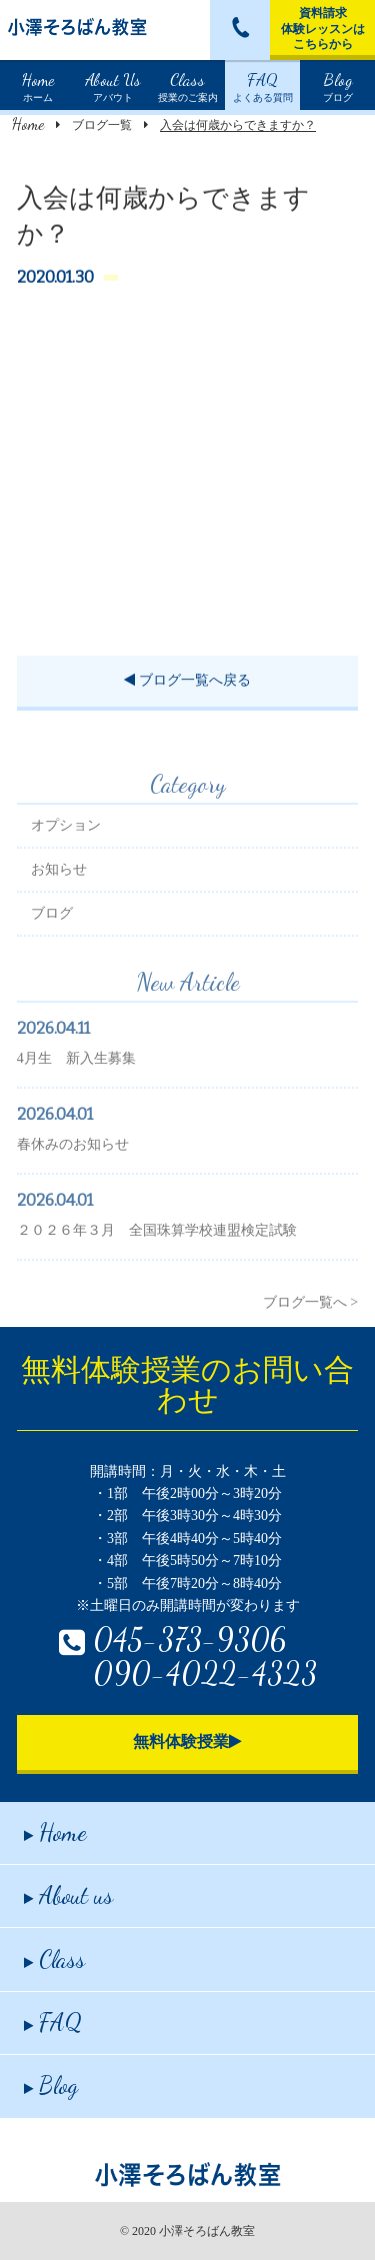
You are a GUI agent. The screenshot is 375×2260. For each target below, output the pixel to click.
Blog (51, 2085)
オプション (66, 848)
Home (28, 123)
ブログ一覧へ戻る (187, 683)
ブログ (338, 85)
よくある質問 (263, 85)
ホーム (38, 85)
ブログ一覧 (102, 125)
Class (54, 1959)
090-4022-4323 (205, 1673)
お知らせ (59, 892)
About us (68, 1895)
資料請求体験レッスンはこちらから (323, 28)
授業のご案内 (188, 85)
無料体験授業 (187, 1741)
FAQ (53, 2022)
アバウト (113, 85)
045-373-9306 (189, 1639)
